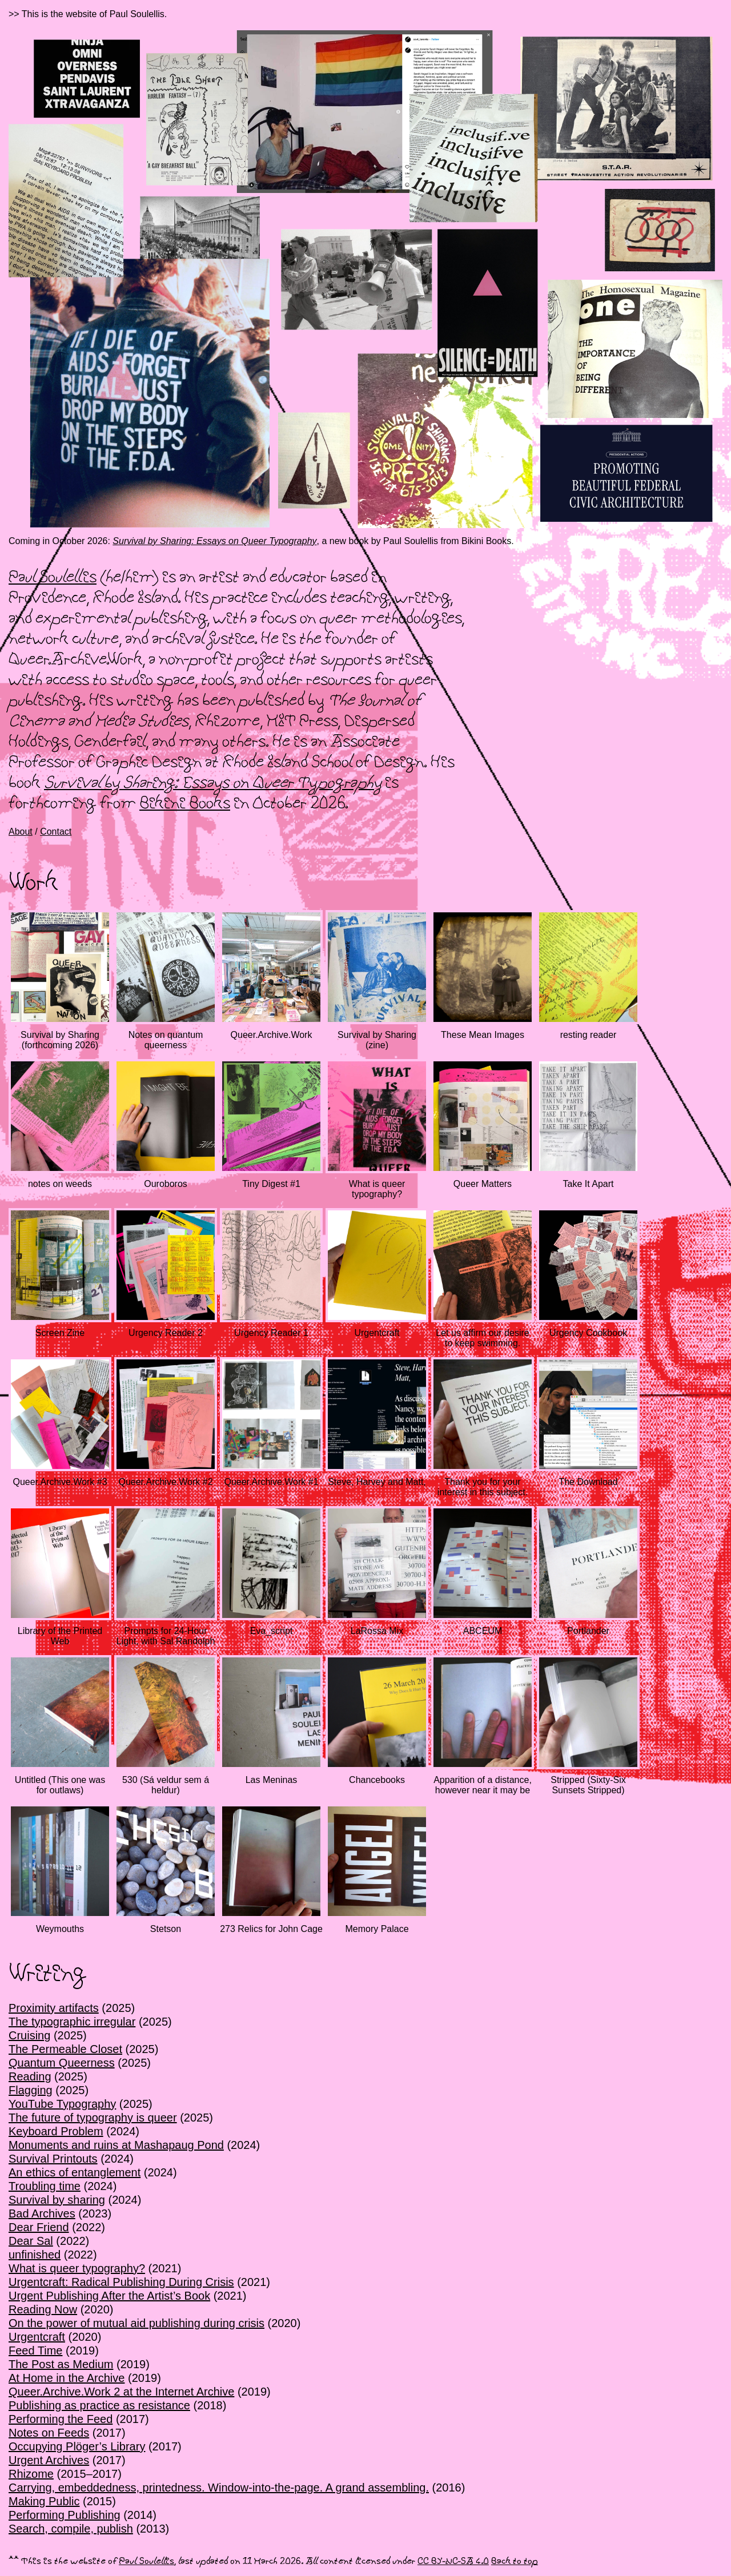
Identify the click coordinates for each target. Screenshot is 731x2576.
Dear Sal (31, 2241)
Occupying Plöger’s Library (77, 2446)
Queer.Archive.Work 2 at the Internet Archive (121, 2391)
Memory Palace (376, 1929)
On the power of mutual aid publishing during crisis (136, 2323)
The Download (588, 1482)
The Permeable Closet (65, 2049)
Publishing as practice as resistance (99, 2405)
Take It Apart (588, 1184)
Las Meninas (272, 1780)
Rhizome (31, 2474)
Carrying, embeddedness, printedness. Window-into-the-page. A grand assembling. (219, 2487)
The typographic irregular (72, 2021)
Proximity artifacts (54, 2008)
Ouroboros (165, 1184)
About (21, 831)
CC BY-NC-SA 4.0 (453, 2561)
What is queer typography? (377, 1189)
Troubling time (45, 2186)
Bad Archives (42, 2213)
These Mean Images (482, 1035)
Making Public (44, 2501)
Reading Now (43, 2309)
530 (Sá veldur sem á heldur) (165, 1785)
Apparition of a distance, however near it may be (482, 1785)
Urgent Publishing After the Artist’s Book (109, 2295)
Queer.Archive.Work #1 (271, 1482)
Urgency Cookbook (588, 1333)
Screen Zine (60, 1333)
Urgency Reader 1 (271, 1333)
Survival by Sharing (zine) (377, 1040)
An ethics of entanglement (74, 2172)
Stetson (165, 1929)
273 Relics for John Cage (271, 1929)
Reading (30, 2076)
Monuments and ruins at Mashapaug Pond (116, 2145)
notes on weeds (60, 1184)
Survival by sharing (57, 2199)
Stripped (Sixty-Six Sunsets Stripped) (588, 1785)
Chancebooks (377, 1780)
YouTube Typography (62, 2104)
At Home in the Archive (66, 2378)
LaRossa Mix (377, 1631)
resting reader (588, 1035)
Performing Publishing (65, 2515)
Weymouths (60, 1929)
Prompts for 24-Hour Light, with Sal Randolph (166, 1636)
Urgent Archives (49, 2460)
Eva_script (271, 1631)
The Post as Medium (61, 2364)
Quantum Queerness (62, 2062)
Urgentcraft (376, 1333)
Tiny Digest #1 (271, 1184)
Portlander (588, 1631)
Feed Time (35, 2350)
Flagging (31, 2090)
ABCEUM (482, 1631)
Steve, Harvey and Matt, (377, 1482)
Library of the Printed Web (60, 1636)
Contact (55, 831)
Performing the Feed (61, 2419)
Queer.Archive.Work (271, 1035)
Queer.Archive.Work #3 (60, 1482)
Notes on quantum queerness (165, 1040)
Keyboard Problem (56, 2131)
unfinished (35, 2254)
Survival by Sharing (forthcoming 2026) (60, 1040)
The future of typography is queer (93, 2117)
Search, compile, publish (71, 2528)
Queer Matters (482, 1184)
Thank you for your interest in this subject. (482, 1487)
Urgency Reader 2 (165, 1333)
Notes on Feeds (49, 2432)
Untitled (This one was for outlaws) (60, 1785)
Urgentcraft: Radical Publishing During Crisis (121, 2282)
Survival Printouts (53, 2158)
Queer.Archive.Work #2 (165, 1482)
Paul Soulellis (53, 578)
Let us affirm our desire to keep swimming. (482, 1338)
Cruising (29, 2035)
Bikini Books (184, 804)
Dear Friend (39, 2227)
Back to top (514, 2561)
